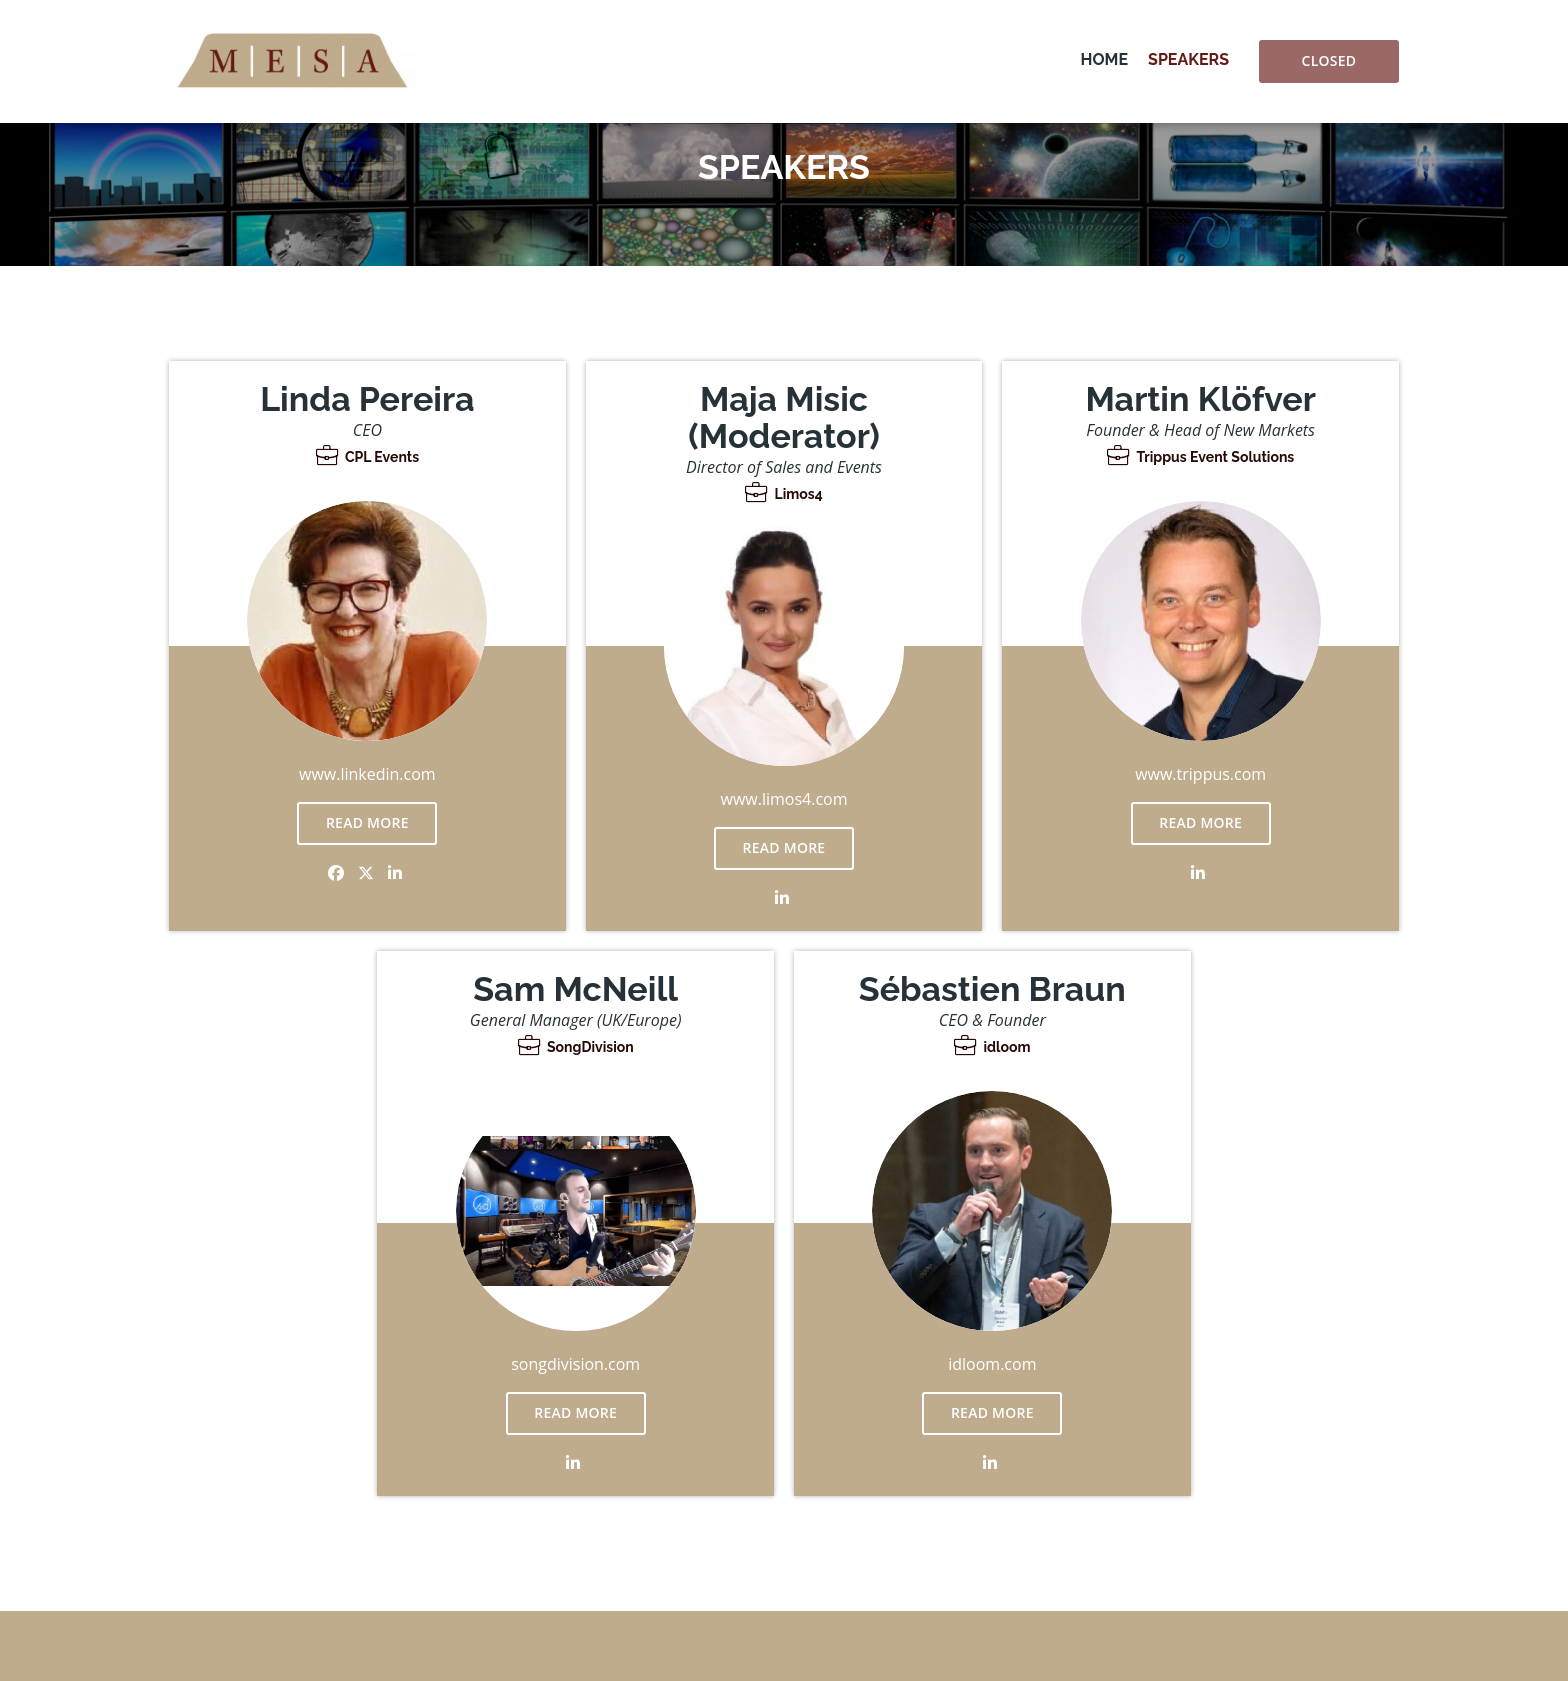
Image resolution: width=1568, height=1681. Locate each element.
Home (1104, 59)
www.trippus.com (1200, 774)
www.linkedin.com (367, 774)
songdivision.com (575, 1364)
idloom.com (992, 1364)
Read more (367, 822)
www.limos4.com (784, 799)
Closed (1329, 60)
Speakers (1188, 59)
